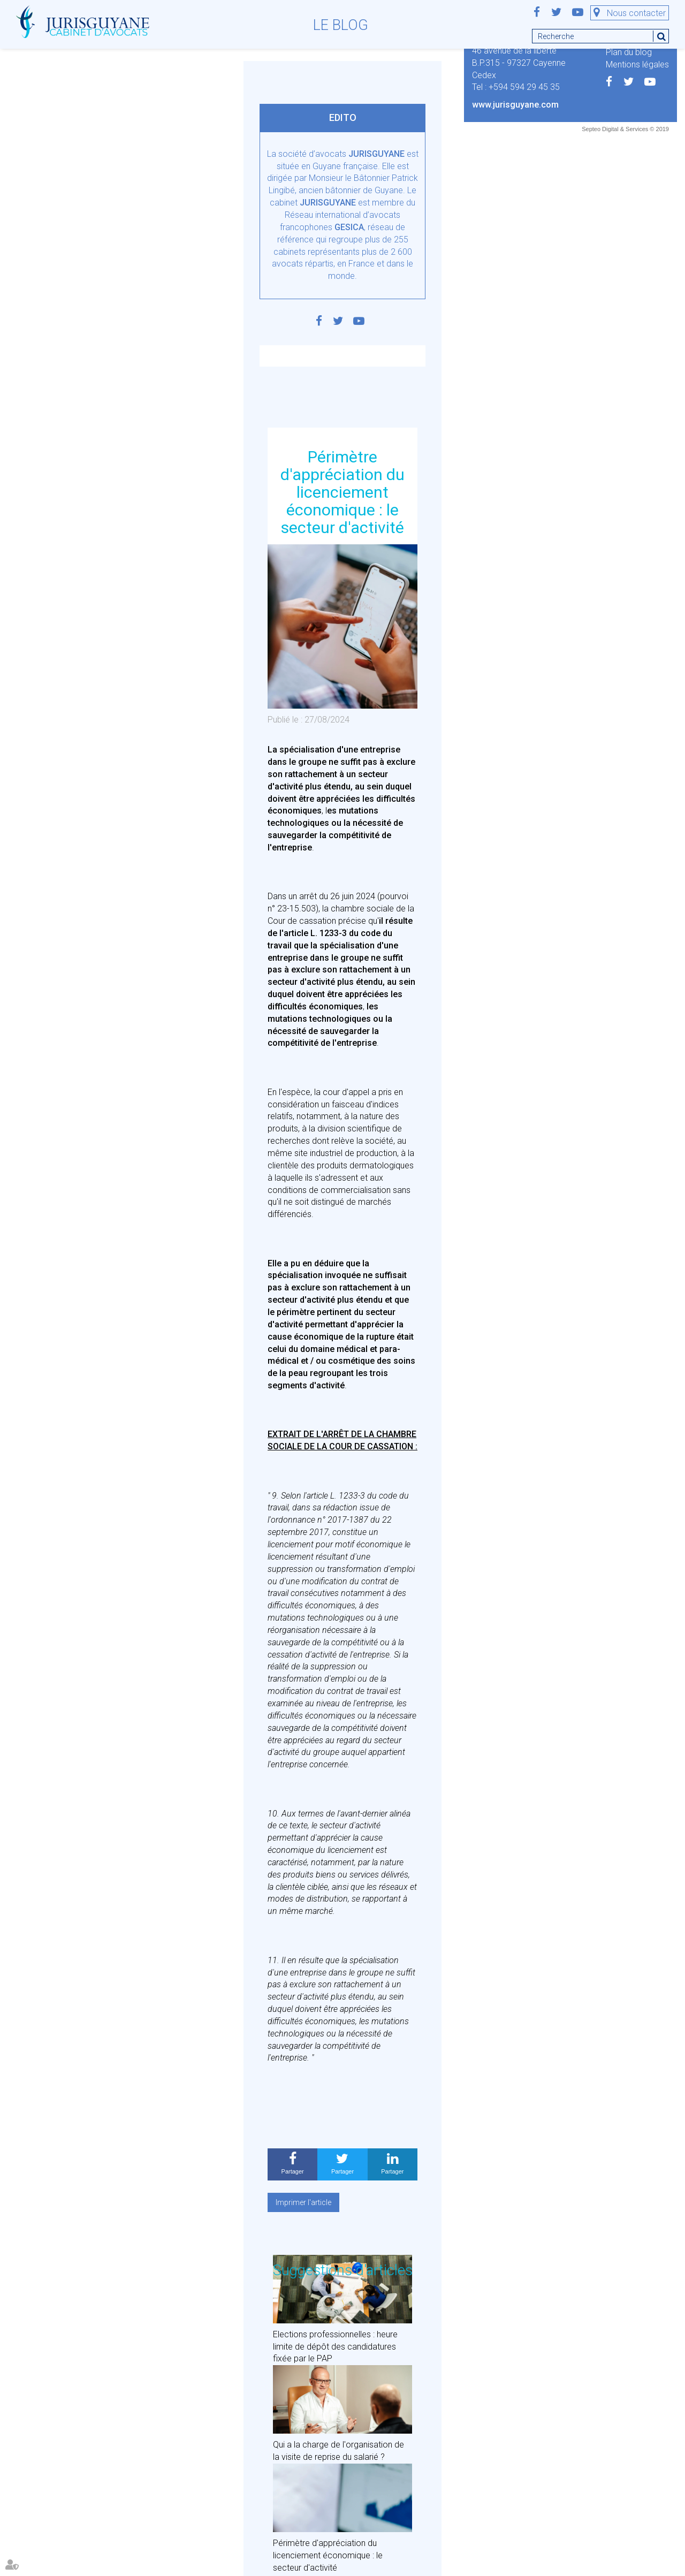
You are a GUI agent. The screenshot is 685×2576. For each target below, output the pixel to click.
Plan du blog (629, 52)
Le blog (340, 25)
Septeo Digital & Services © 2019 (625, 129)
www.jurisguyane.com (515, 105)
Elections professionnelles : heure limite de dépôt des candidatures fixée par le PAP (335, 2346)
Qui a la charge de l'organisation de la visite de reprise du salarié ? (338, 2451)
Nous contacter (636, 13)
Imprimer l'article (303, 2202)
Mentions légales (637, 64)
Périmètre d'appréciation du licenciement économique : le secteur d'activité (328, 2555)
